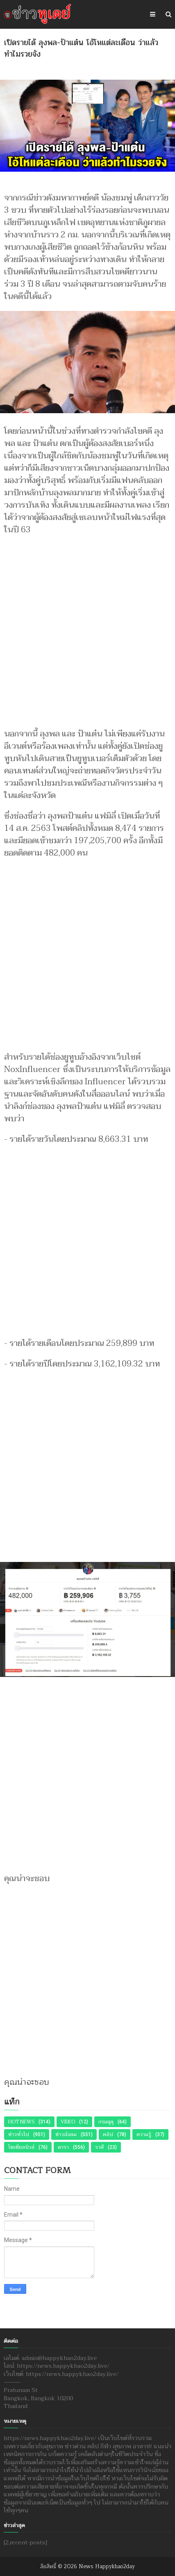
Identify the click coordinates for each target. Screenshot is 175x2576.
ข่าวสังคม (66, 2134)
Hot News (21, 2122)
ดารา (63, 2147)
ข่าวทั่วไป (18, 2134)
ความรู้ (143, 2134)
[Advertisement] (87, 627)
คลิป (108, 2134)
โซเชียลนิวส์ (21, 2147)
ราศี (99, 2147)
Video (68, 2122)
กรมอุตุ (106, 2122)
